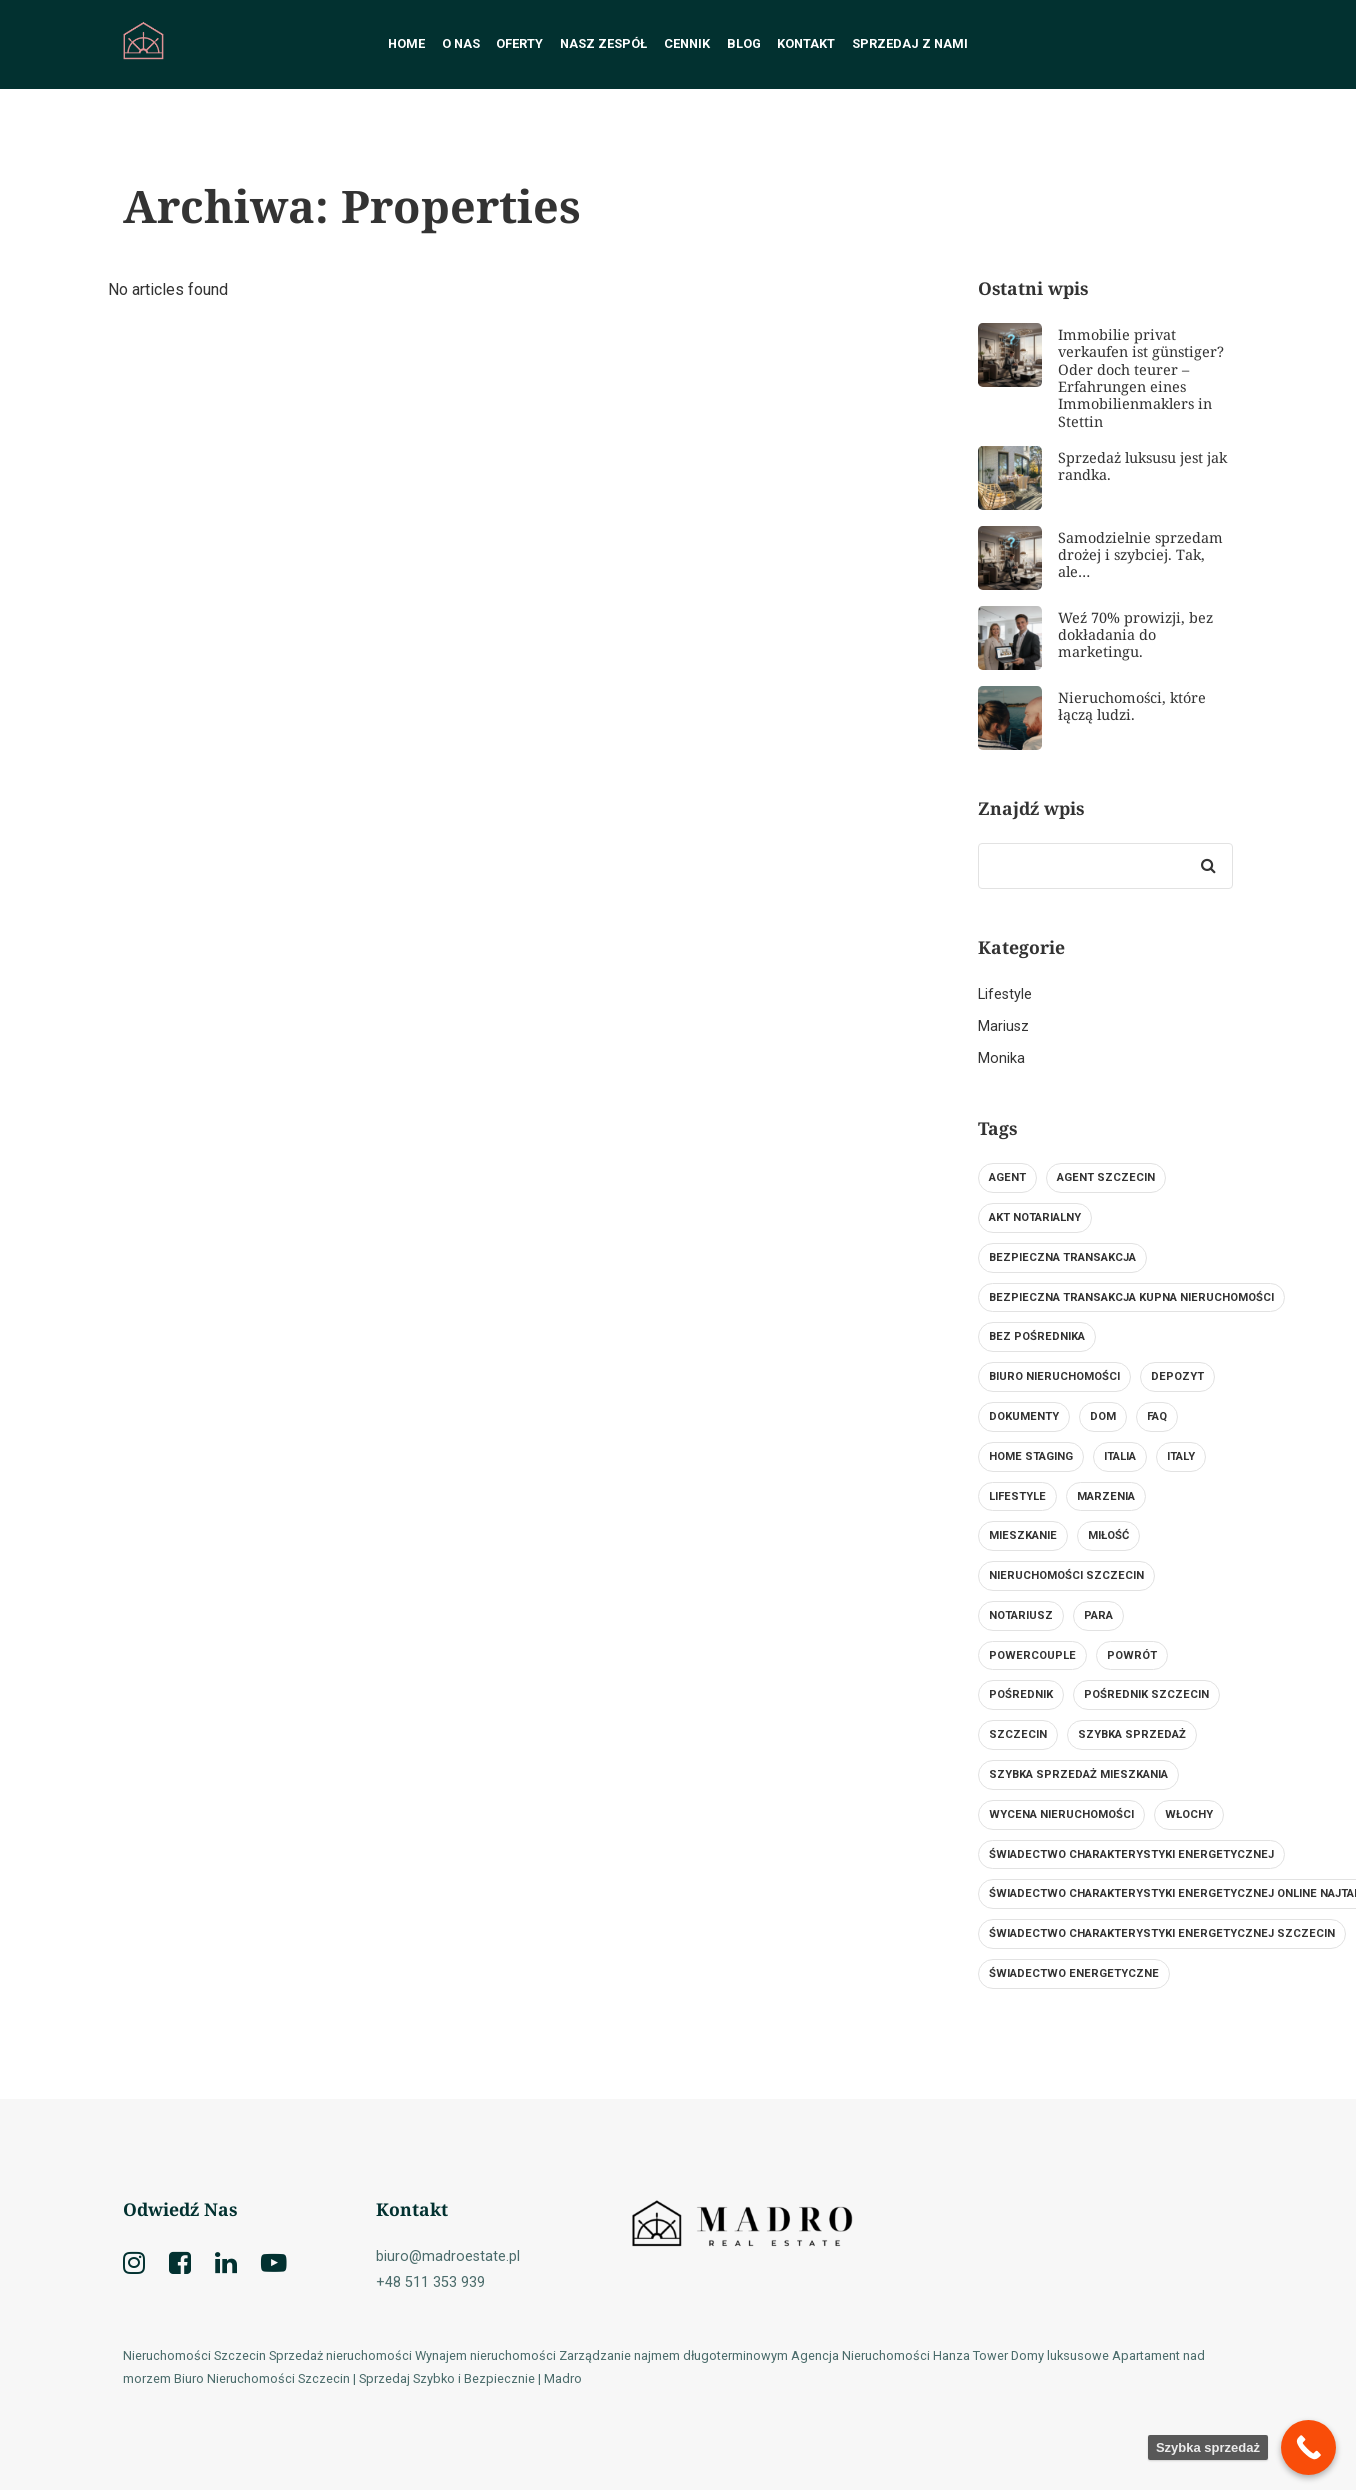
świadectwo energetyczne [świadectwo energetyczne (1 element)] (1074, 1973)
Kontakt (806, 43)
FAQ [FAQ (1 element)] (1157, 1416)
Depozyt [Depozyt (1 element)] (1177, 1376)
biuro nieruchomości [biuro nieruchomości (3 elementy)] (1054, 1376)
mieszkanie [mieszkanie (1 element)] (1023, 1535)
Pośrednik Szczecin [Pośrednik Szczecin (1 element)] (1146, 1694)
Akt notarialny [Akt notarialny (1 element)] (1035, 1217)
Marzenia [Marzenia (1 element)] (1106, 1496)
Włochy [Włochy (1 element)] (1189, 1814)
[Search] (1208, 866)
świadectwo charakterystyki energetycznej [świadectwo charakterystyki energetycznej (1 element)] (1131, 1854)
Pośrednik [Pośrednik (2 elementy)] (1021, 1694)
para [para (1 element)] (1098, 1615)
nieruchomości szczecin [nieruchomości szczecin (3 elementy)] (1066, 1575)
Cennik (687, 43)
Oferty (519, 43)
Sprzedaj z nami (910, 43)
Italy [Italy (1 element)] (1181, 1456)
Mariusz (1003, 1026)
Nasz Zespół (603, 43)
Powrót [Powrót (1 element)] (1132, 1655)
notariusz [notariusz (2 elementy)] (1021, 1615)
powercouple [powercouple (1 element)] (1032, 1655)
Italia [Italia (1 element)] (1120, 1456)
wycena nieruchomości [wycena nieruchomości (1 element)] (1061, 1814)
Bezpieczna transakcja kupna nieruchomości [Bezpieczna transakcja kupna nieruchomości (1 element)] (1131, 1297)
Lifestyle (1005, 994)
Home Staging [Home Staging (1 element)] (1031, 1456)
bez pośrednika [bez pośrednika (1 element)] (1037, 1336)
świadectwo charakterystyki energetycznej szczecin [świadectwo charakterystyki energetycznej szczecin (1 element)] (1162, 1933)
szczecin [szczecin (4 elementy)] (1018, 1734)
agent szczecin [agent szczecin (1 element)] (1106, 1177)
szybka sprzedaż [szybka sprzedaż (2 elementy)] (1132, 1734)
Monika (1001, 1058)
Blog (744, 43)
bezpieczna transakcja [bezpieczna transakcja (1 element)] (1062, 1257)
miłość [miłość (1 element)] (1108, 1535)
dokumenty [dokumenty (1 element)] (1024, 1416)
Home (406, 43)
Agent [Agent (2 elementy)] (1007, 1177)
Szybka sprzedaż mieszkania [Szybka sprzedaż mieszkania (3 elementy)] (1078, 1774)
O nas (461, 43)
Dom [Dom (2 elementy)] (1103, 1416)
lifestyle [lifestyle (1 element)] (1017, 1496)
